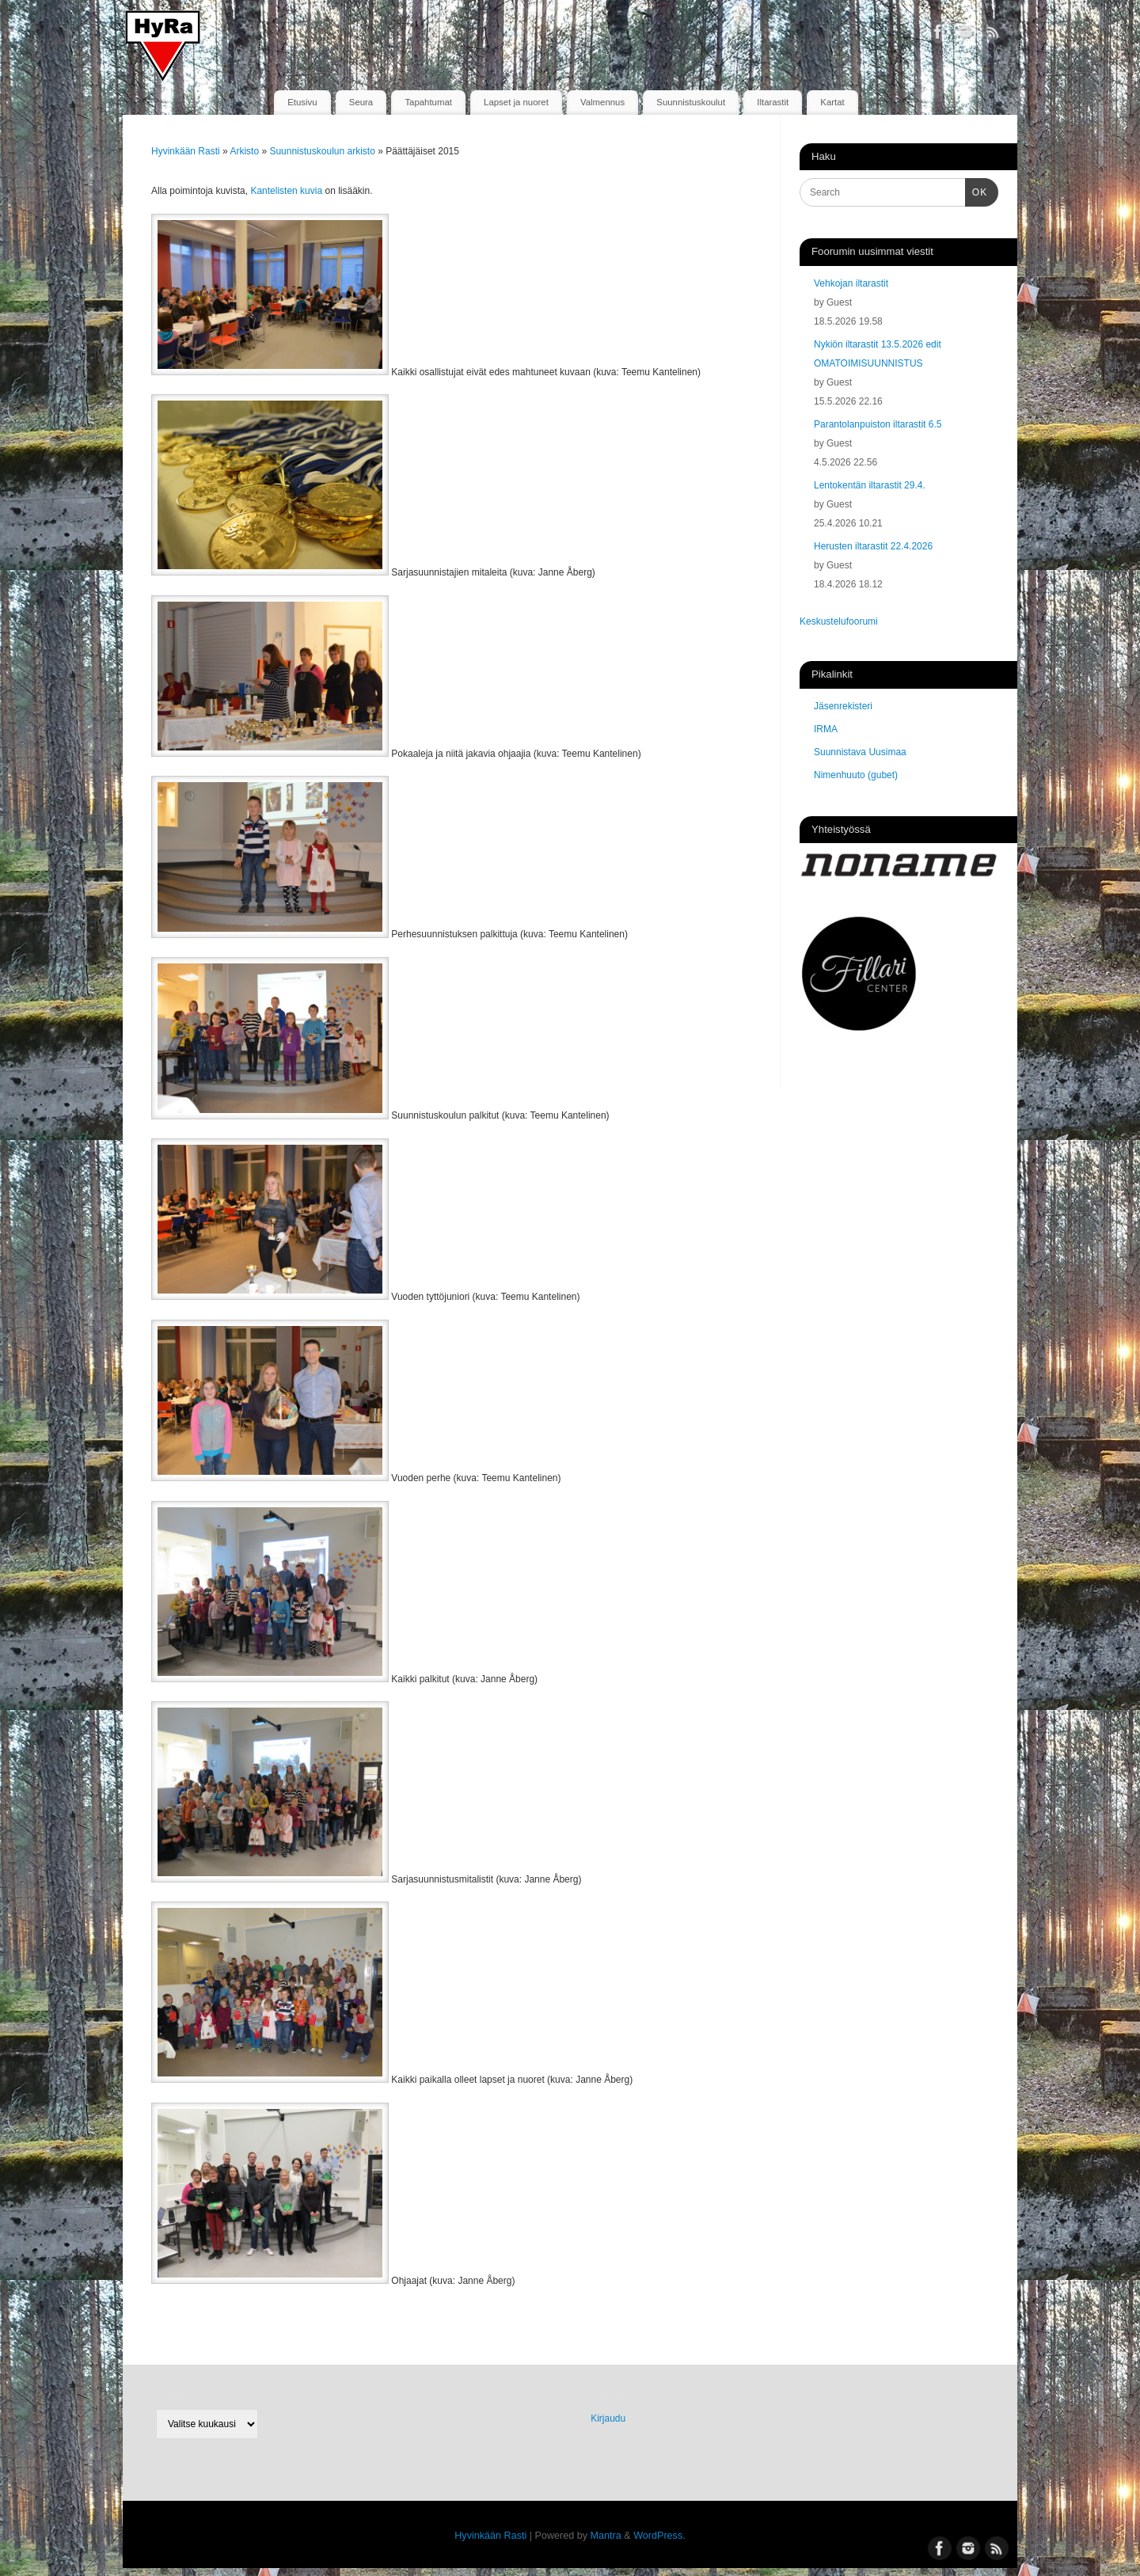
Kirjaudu (608, 2418)
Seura (361, 102)
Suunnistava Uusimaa (860, 752)
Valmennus (602, 102)
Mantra (606, 2535)
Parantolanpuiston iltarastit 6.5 (877, 424)
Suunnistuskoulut (690, 102)
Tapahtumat (428, 102)
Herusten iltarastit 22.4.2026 (873, 546)
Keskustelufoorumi (839, 621)
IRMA (826, 729)
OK (976, 191)
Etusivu (302, 102)
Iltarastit (772, 102)
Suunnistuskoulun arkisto (323, 151)
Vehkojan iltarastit (851, 283)
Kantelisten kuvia (286, 190)
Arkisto (245, 151)
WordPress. (659, 2535)
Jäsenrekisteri (843, 706)
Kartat (832, 102)
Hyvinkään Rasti (185, 151)
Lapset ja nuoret (516, 102)
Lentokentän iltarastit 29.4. (869, 485)
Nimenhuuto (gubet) (856, 775)
